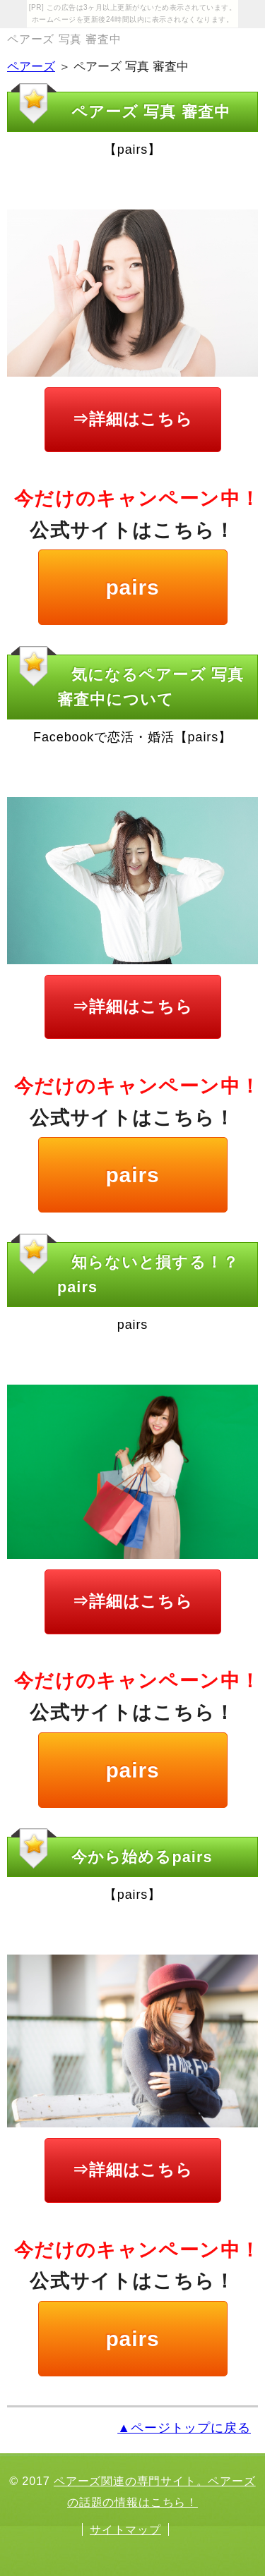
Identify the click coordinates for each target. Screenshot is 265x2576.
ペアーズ (31, 66)
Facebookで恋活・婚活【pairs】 (132, 737)
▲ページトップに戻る (184, 2428)
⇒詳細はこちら (132, 419)
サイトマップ (125, 2529)
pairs (132, 587)
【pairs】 (132, 149)
